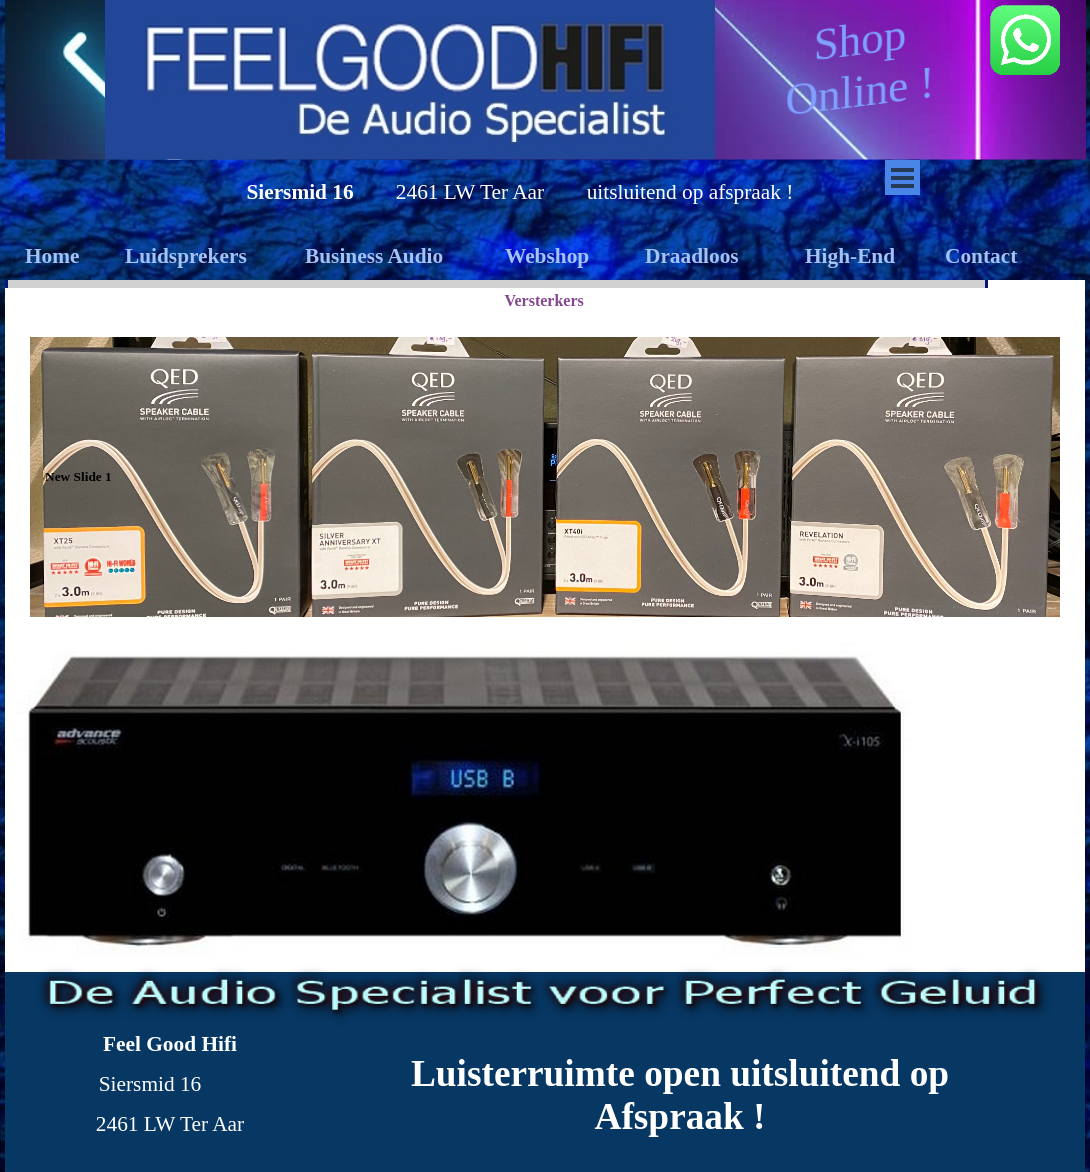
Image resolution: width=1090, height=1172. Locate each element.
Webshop (547, 256)
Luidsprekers (186, 256)
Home (52, 256)
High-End (850, 256)
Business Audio (374, 256)
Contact (981, 256)
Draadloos (692, 256)
